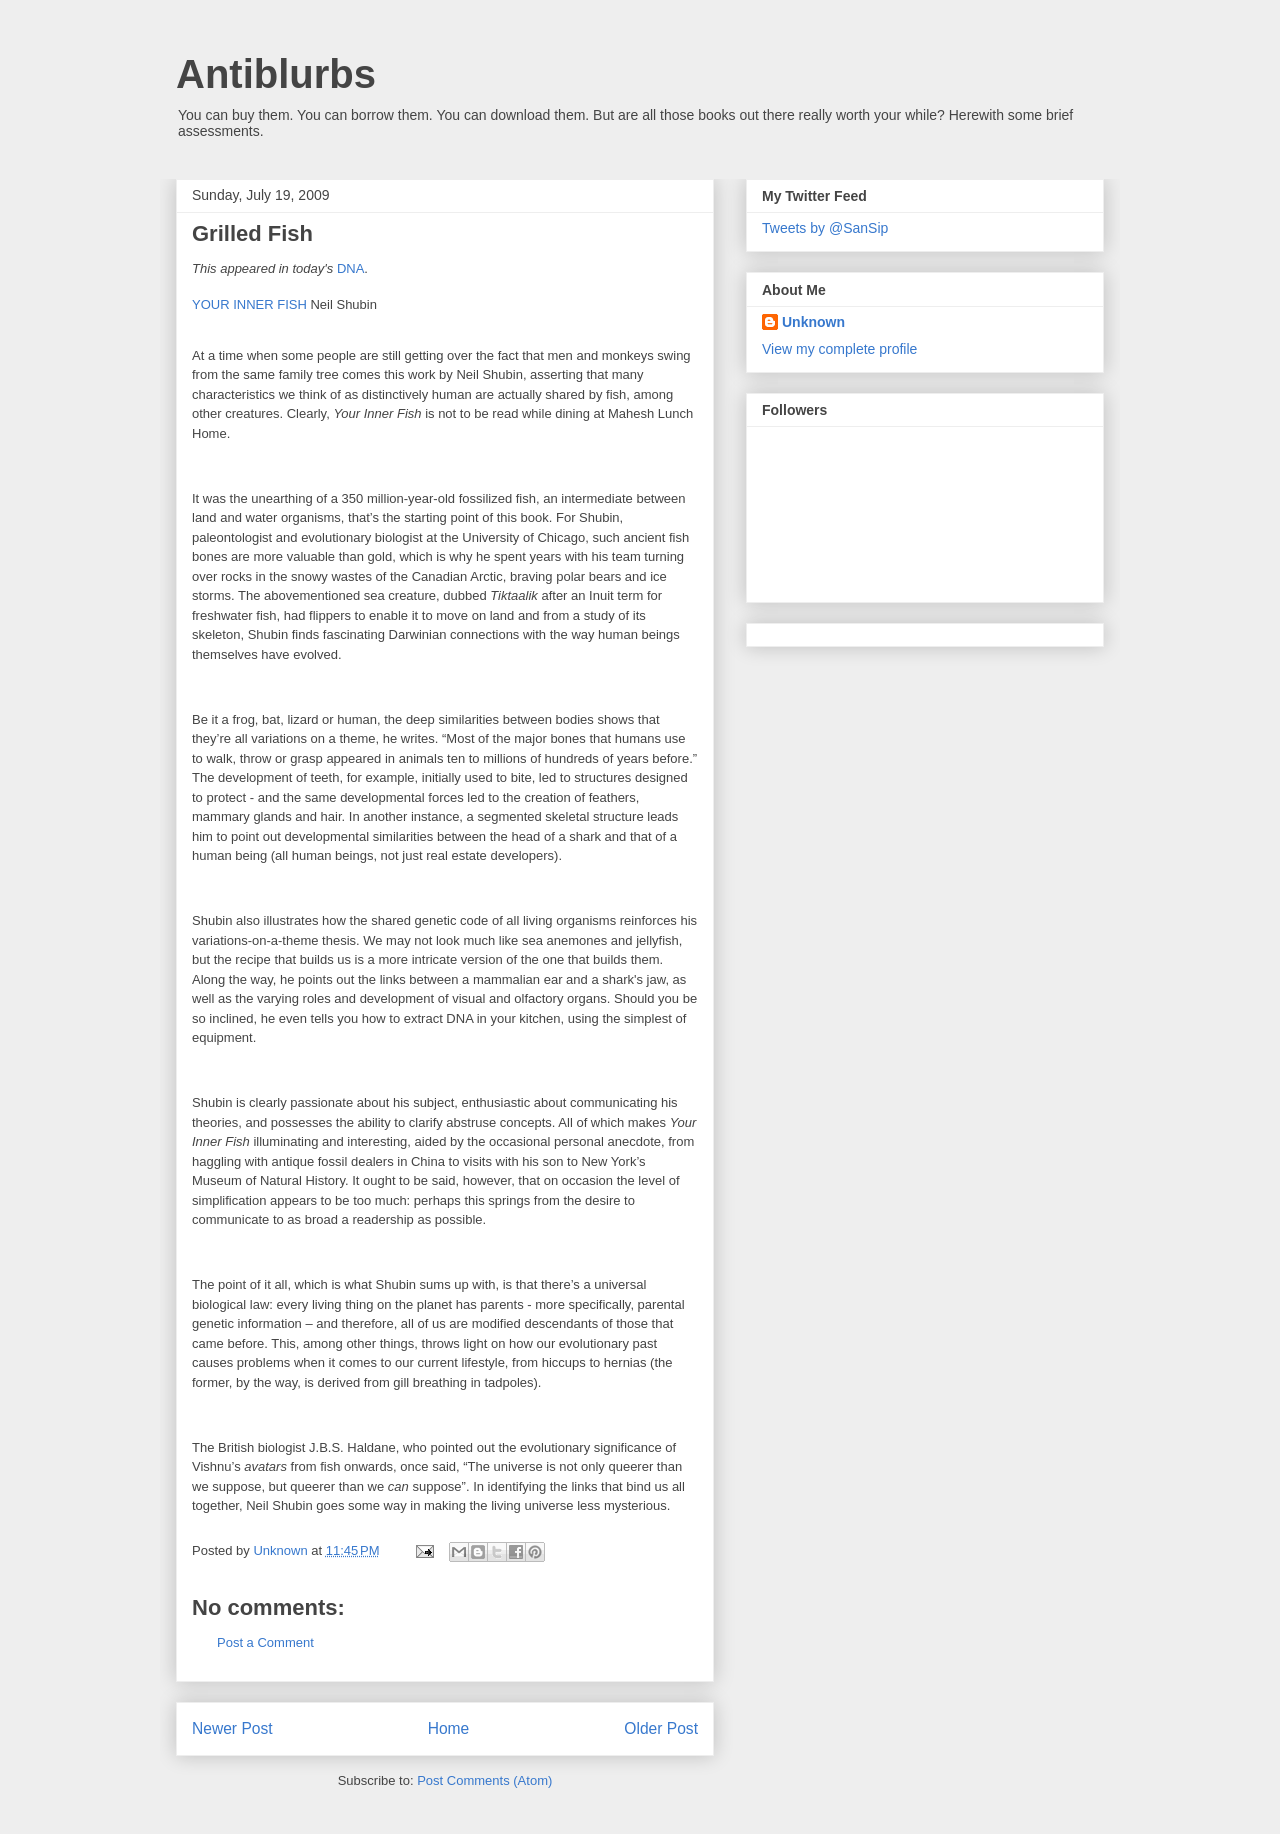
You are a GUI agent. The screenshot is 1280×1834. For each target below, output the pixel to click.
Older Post (661, 1728)
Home (449, 1728)
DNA (350, 268)
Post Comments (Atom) (484, 1780)
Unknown (813, 322)
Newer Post (232, 1728)
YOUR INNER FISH (249, 304)
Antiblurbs (276, 74)
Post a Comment (265, 1642)
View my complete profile (839, 349)
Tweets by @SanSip (825, 228)
